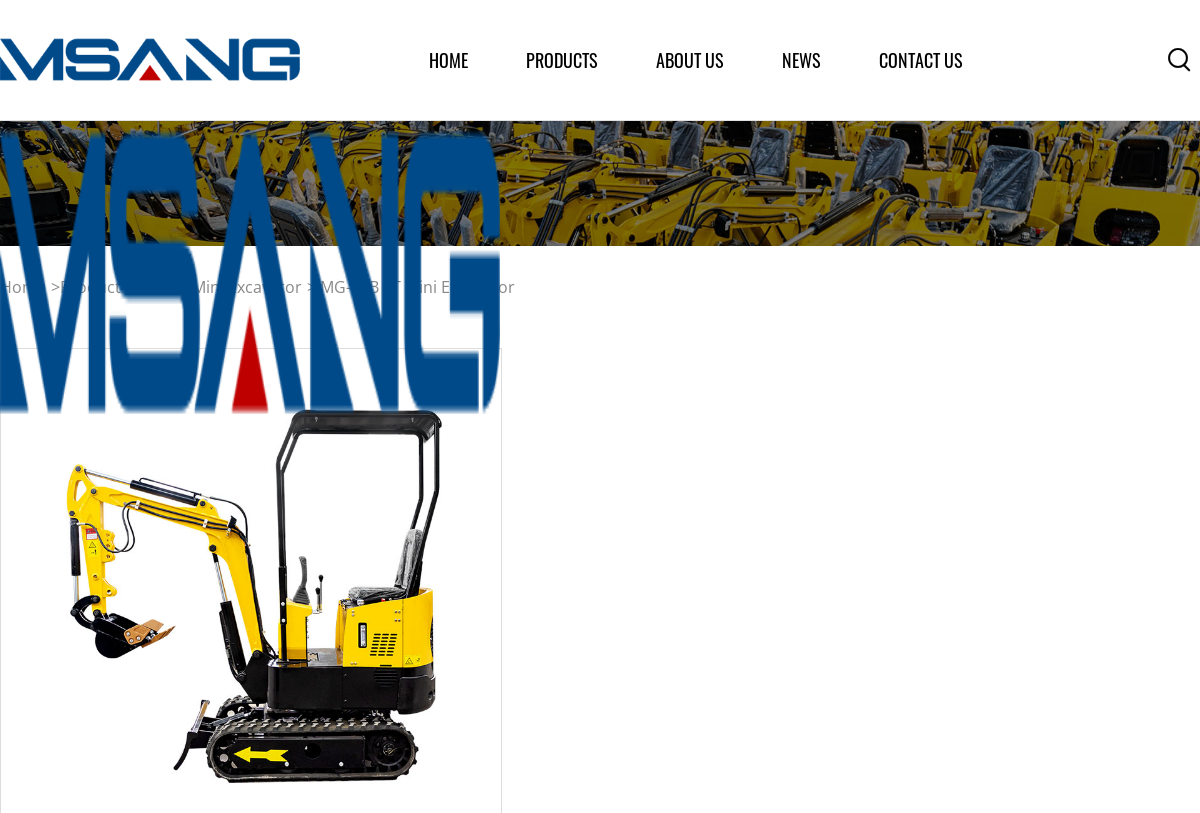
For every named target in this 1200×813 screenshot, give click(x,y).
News (801, 60)
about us (690, 60)
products (562, 60)
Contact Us (921, 60)
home (448, 60)
